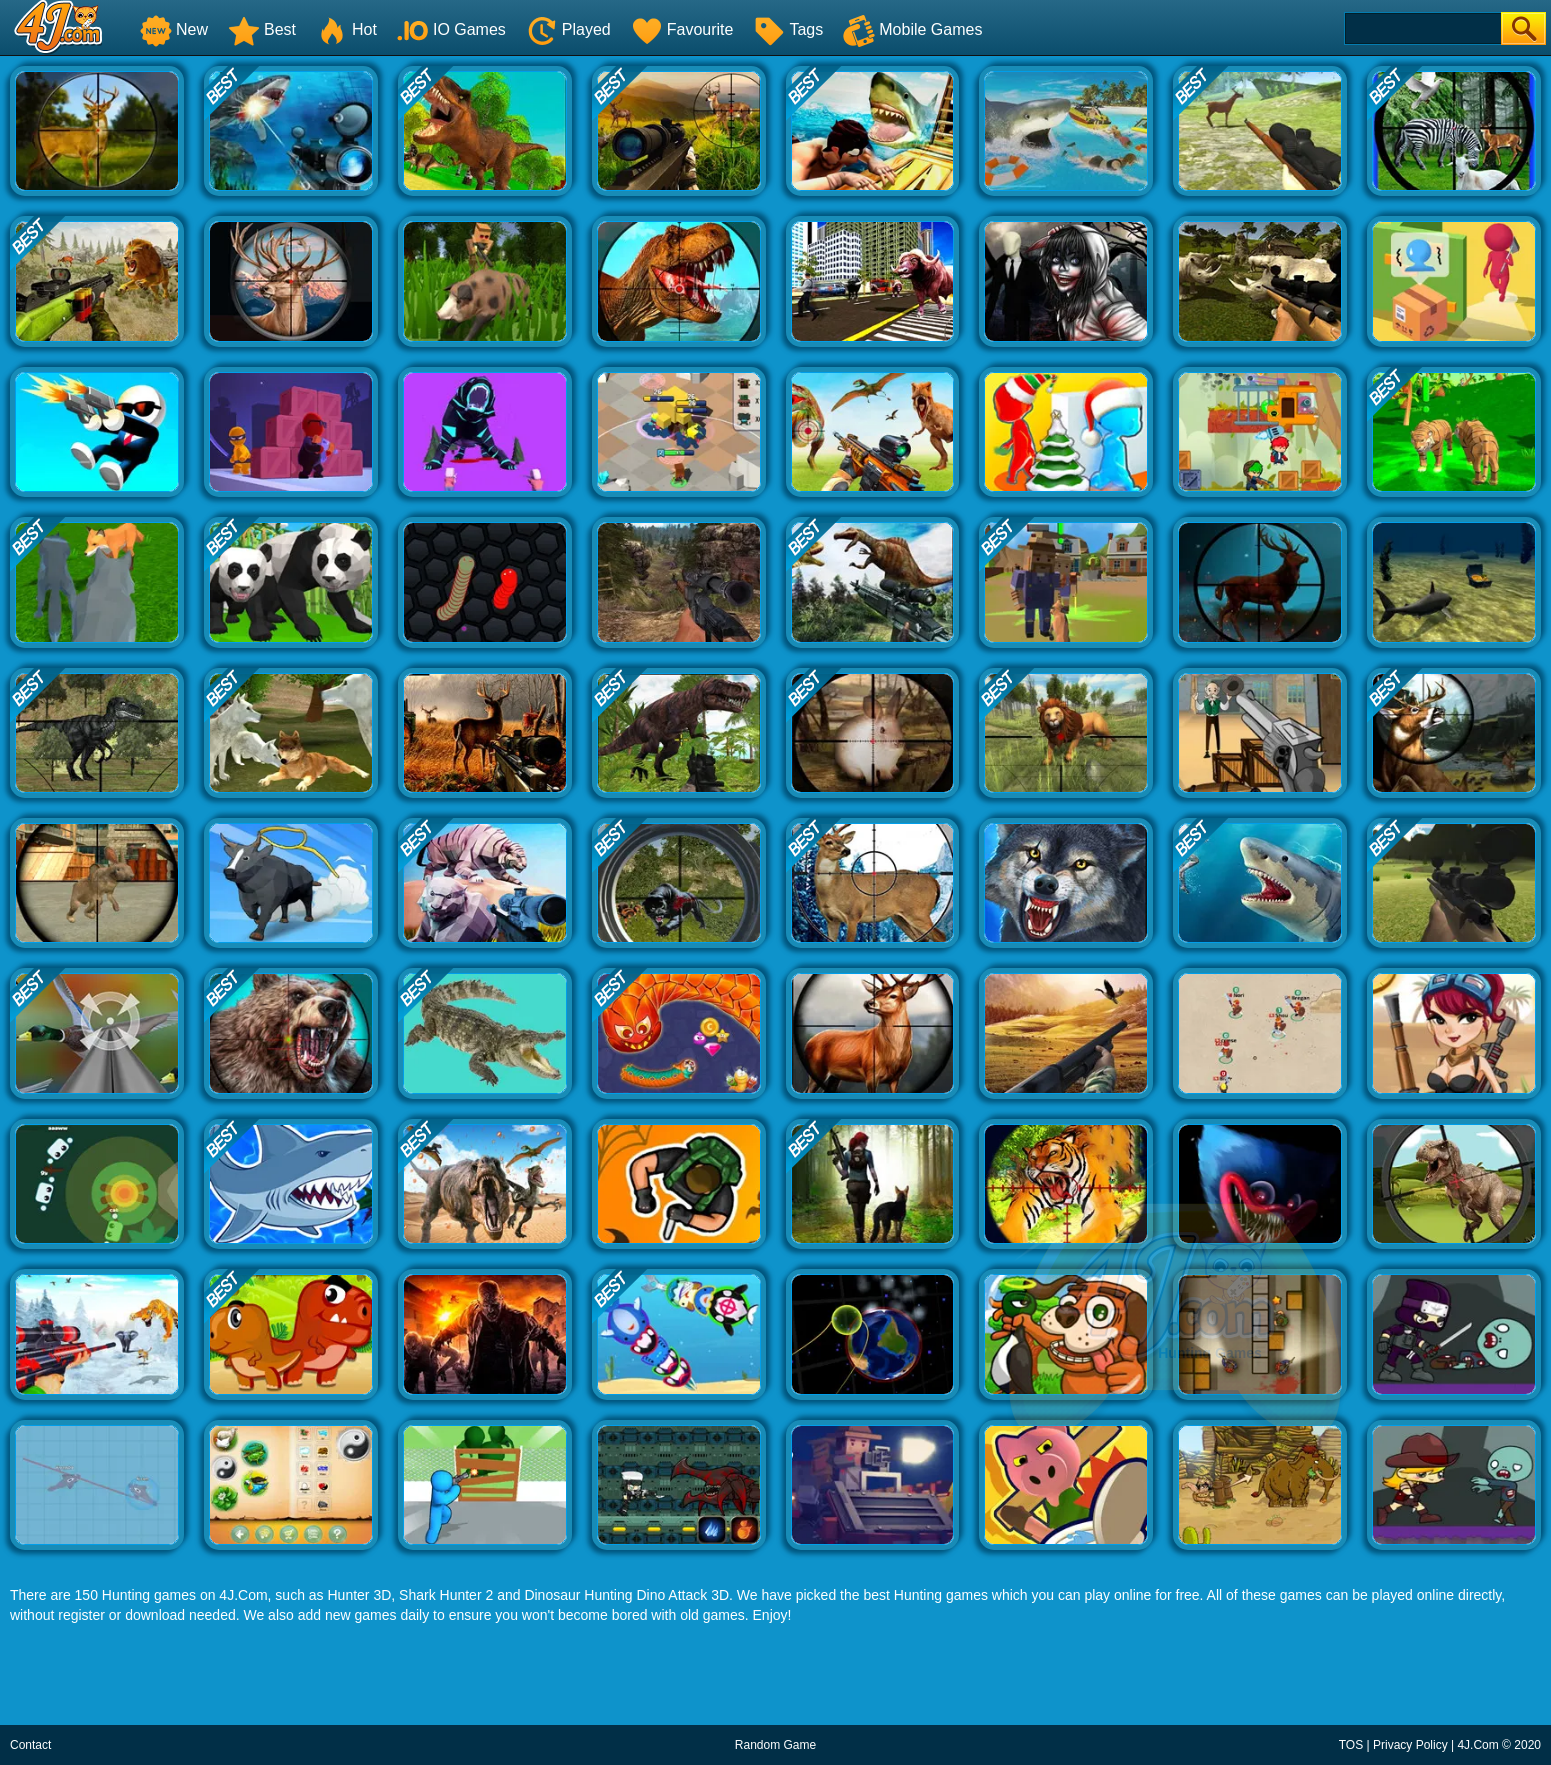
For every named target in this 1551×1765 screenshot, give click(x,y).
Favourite (682, 29)
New (174, 29)
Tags (788, 29)
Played (568, 29)
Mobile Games (912, 29)
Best (262, 29)
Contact (30, 1745)
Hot (346, 29)
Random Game (775, 1745)
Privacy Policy (1410, 1745)
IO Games (451, 29)
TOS (1351, 1745)
